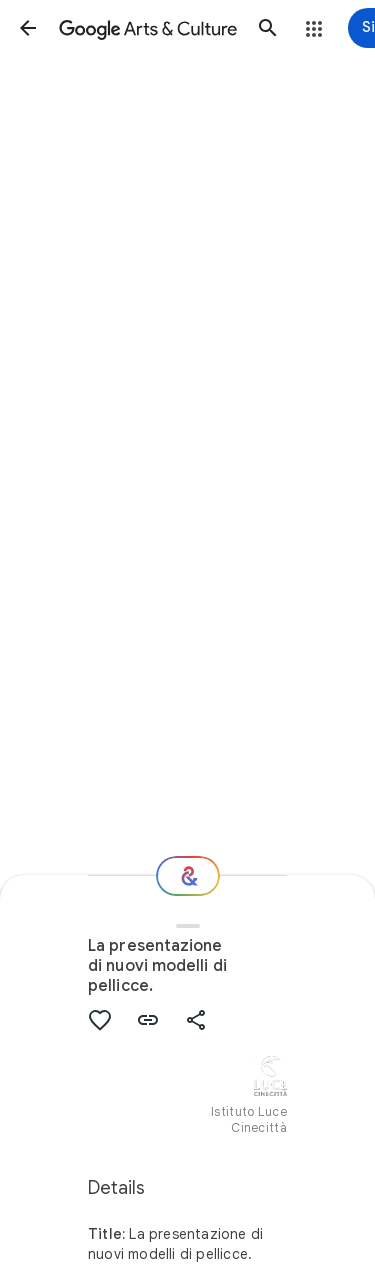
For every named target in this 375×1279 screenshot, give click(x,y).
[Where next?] (188, 876)
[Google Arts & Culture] (148, 28)
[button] (28, 28)
